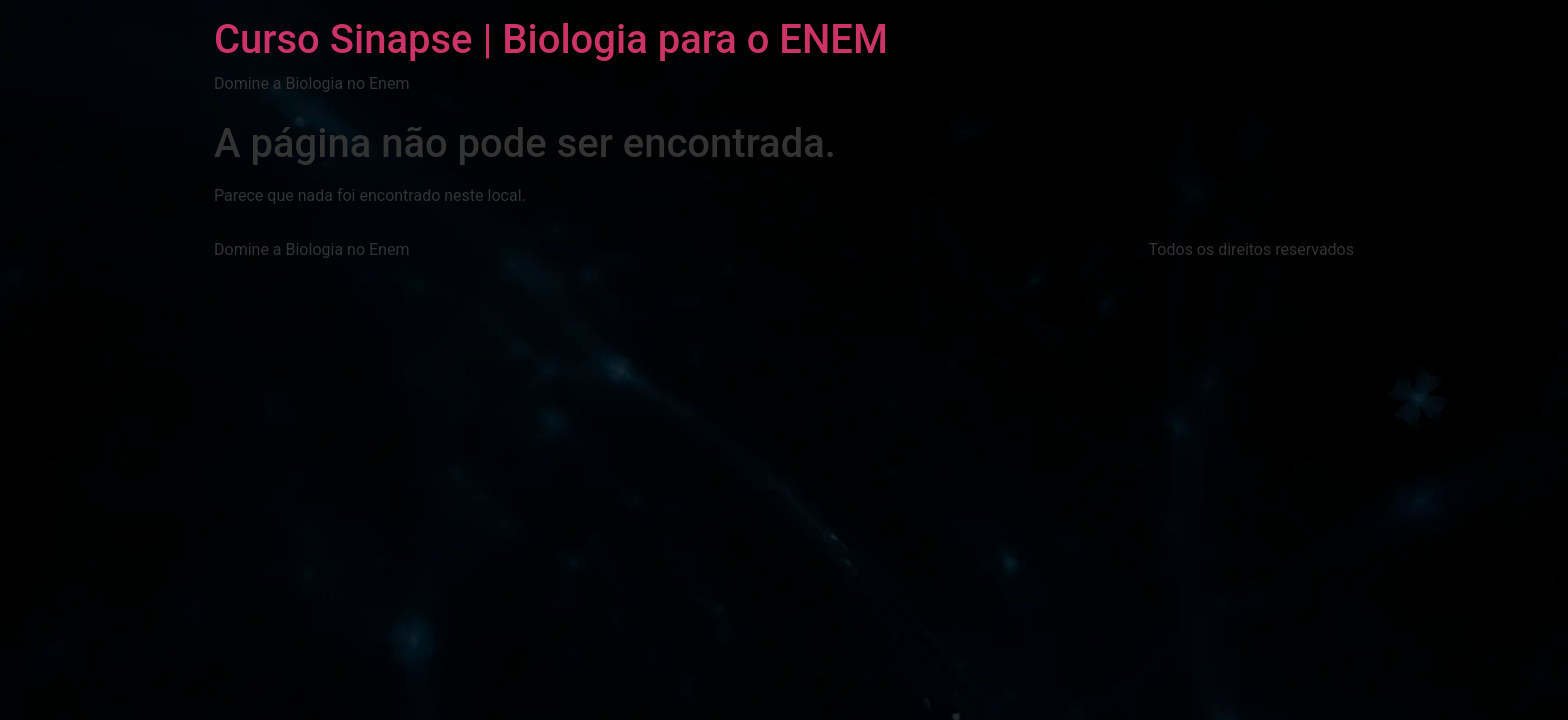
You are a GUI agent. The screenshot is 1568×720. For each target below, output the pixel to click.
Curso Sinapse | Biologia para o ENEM (551, 39)
